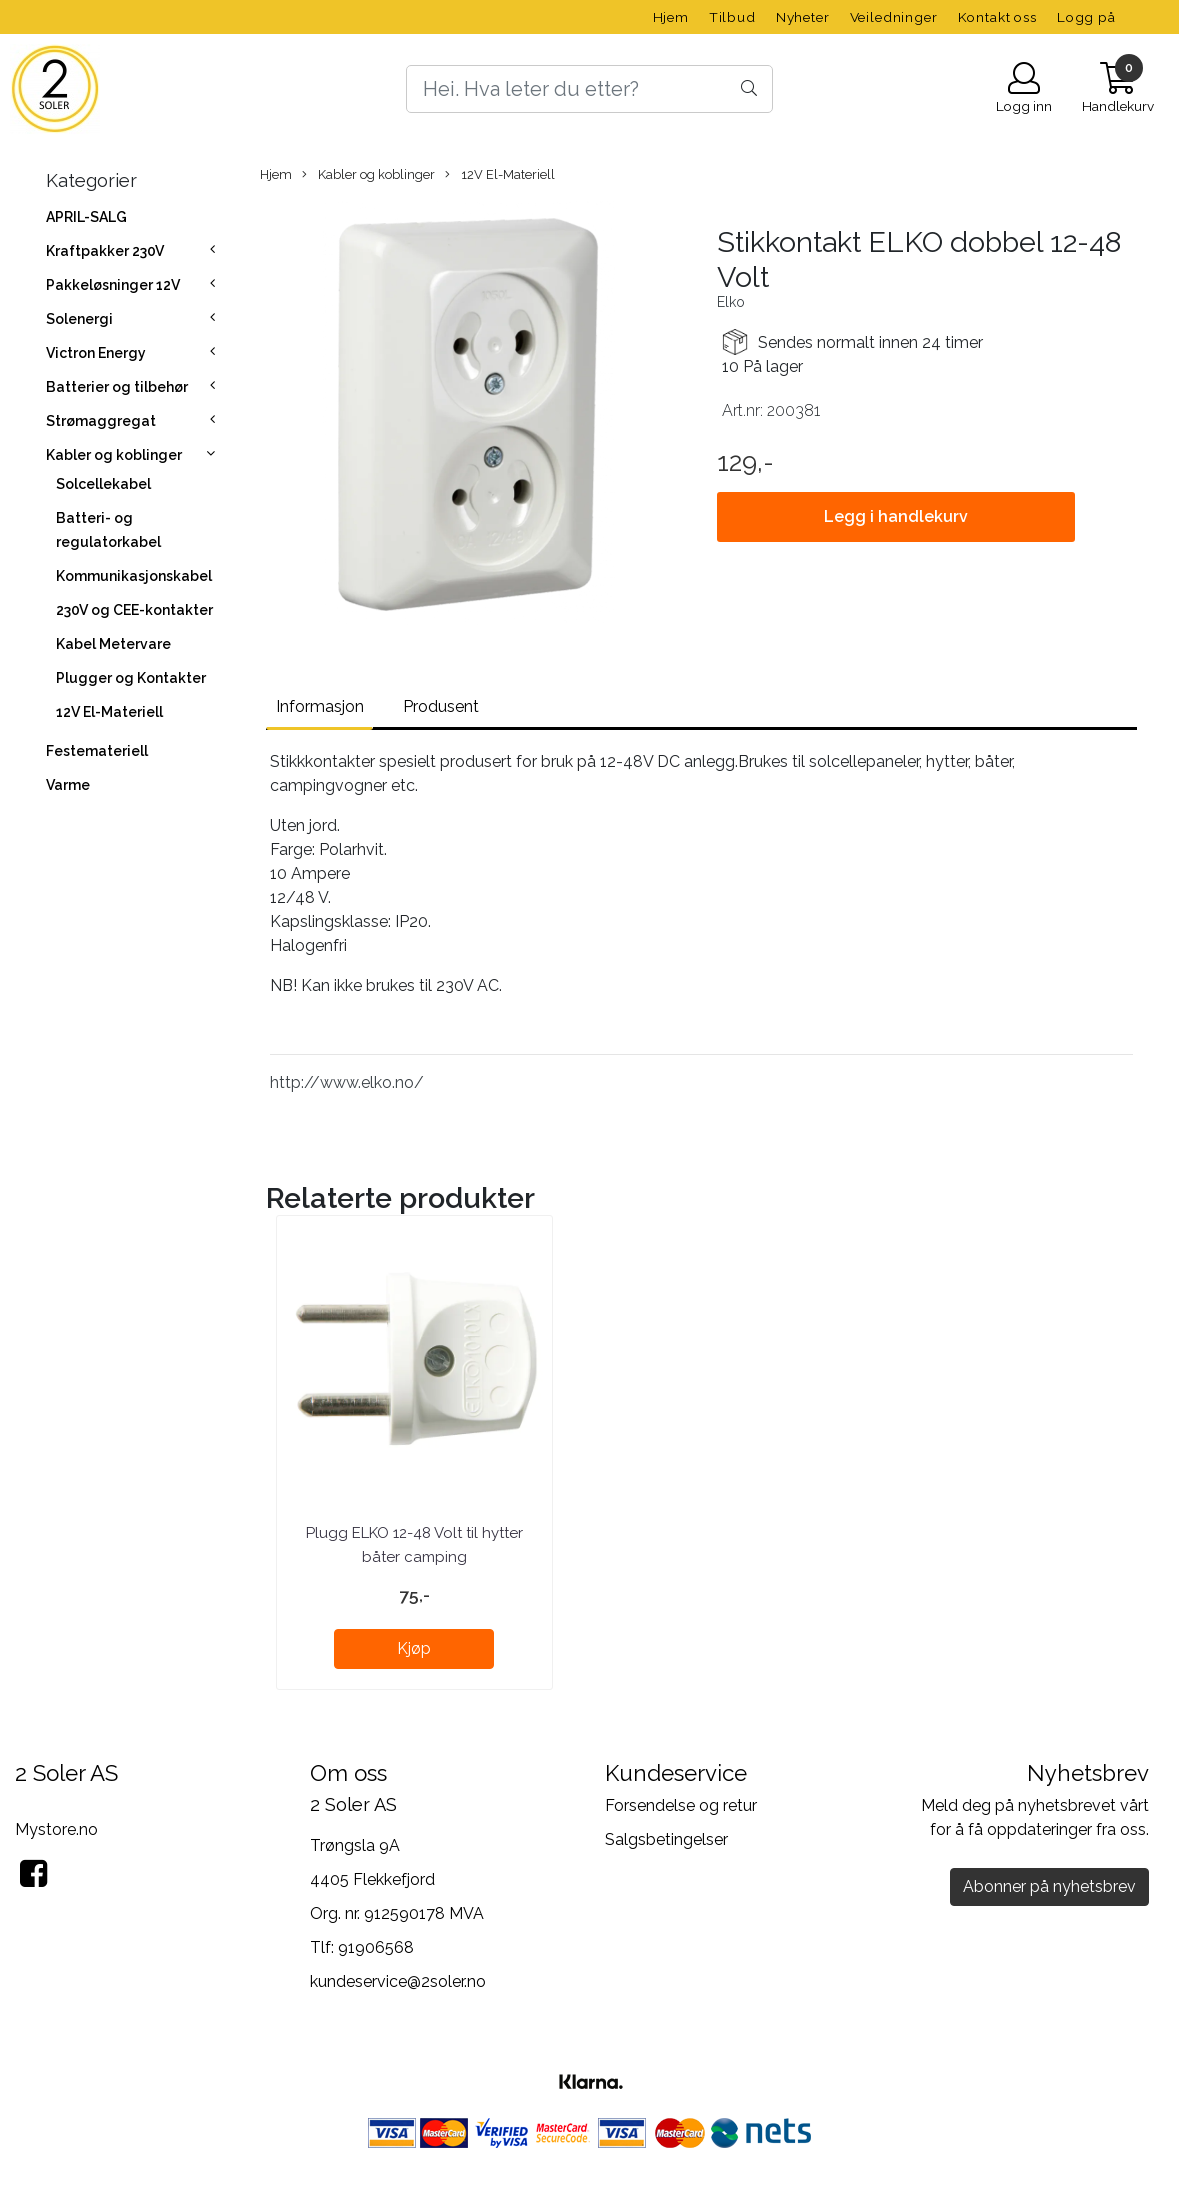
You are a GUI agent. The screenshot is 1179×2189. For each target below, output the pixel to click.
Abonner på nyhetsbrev (1049, 1886)
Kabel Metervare (113, 644)
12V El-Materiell (109, 712)
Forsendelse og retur (681, 1805)
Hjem (671, 17)
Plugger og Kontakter (131, 678)
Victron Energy (96, 353)
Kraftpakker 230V (105, 251)
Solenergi (79, 319)
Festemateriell (97, 751)
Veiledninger (894, 17)
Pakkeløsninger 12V (113, 285)
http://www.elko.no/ (347, 1082)
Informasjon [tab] (320, 706)
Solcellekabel (103, 484)
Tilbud (732, 17)
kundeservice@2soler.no (398, 1981)
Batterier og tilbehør (117, 387)
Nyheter (803, 17)
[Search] (589, 89)
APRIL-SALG (86, 217)
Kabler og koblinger (114, 455)
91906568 (376, 1947)
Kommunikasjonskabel (134, 576)
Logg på (1086, 17)
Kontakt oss (997, 17)
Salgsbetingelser (666, 1839)
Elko (731, 302)
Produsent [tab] (441, 706)
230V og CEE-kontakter (134, 610)
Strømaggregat (101, 421)
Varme (68, 785)
